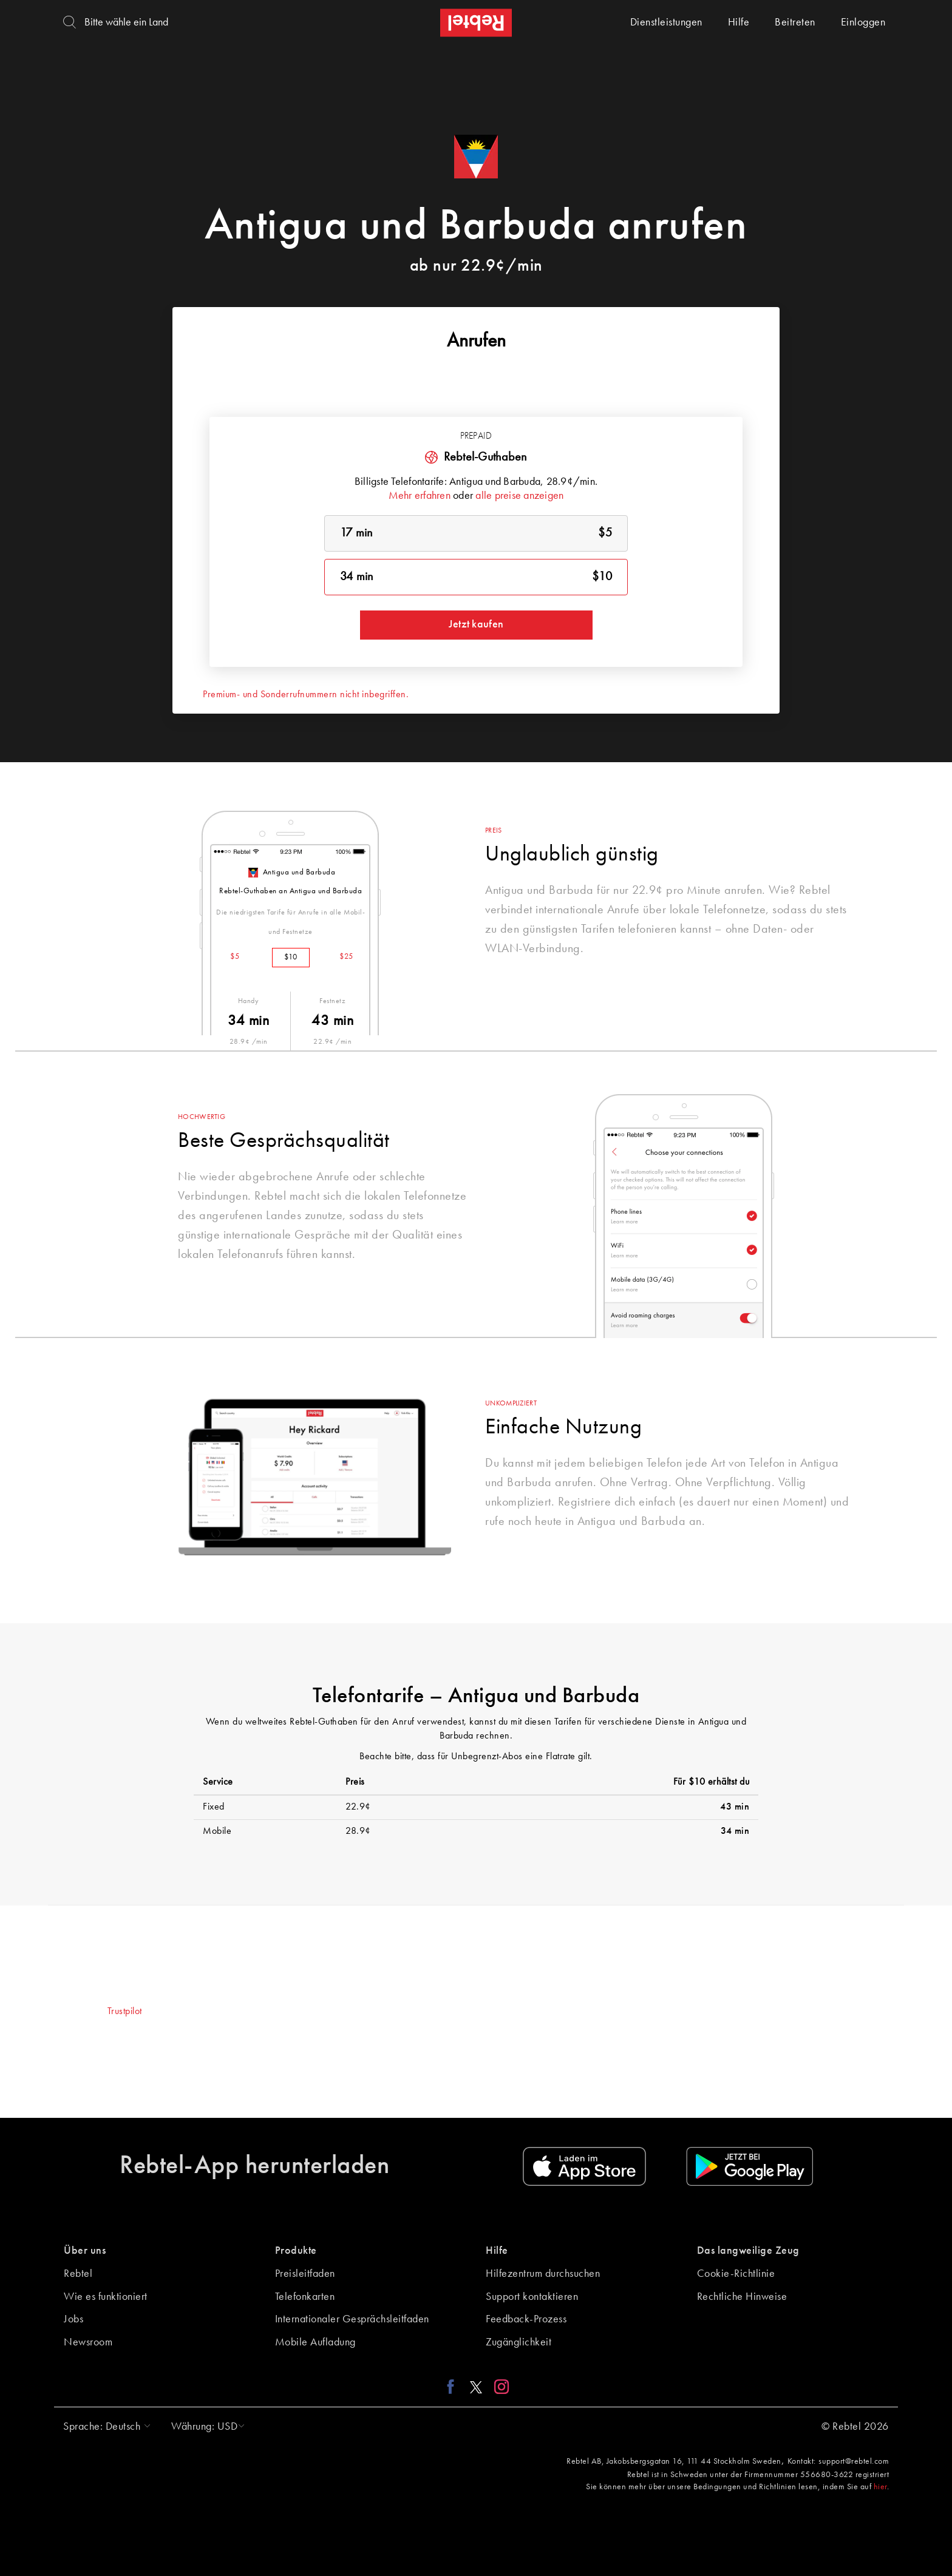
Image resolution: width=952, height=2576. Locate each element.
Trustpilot (124, 2012)
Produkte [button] (296, 2250)
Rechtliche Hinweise (742, 2296)
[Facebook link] (453, 2386)
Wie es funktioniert (106, 2296)
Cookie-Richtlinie (736, 2273)
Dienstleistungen (666, 22)
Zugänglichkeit (518, 2342)
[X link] (476, 2386)
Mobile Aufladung (315, 2342)
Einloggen (863, 22)
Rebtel (78, 2273)
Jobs (73, 2319)
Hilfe (739, 22)
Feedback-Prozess (526, 2319)
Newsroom (88, 2342)
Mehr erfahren (419, 495)
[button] (103, 2426)
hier (880, 2487)
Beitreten (795, 22)
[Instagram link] (498, 2386)
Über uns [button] (85, 2250)
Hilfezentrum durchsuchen (543, 2273)
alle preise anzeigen (519, 495)
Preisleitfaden (305, 2273)
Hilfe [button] (497, 2250)
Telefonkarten (305, 2296)
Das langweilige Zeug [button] (748, 2250)
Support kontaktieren (532, 2296)
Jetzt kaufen (476, 624)
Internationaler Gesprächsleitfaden (352, 2319)
